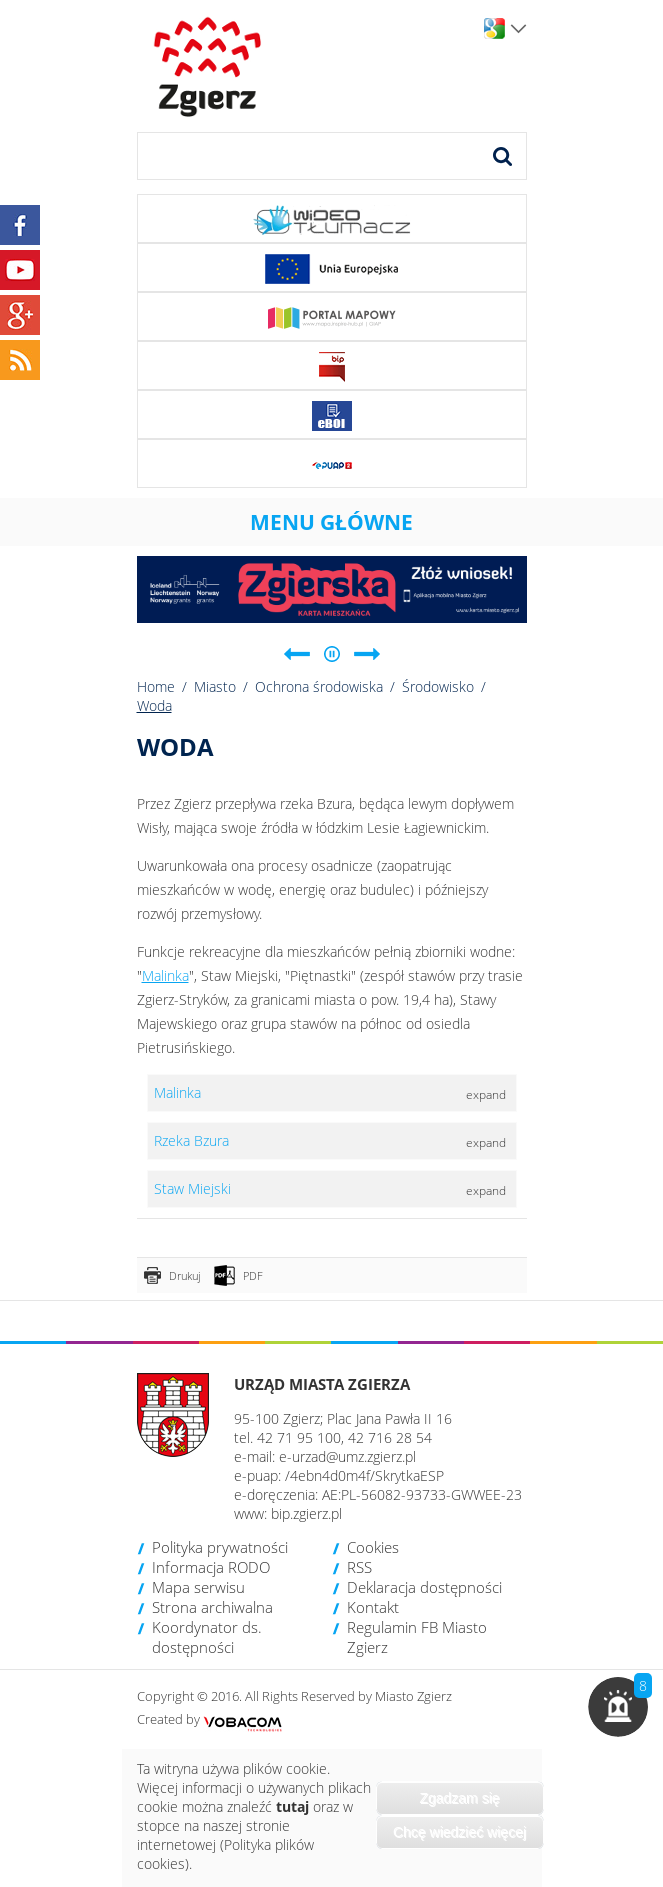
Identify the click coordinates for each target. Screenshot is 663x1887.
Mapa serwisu (198, 1587)
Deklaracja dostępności (424, 1587)
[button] (618, 1707)
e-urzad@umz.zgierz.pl (347, 1456)
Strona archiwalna (212, 1607)
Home (156, 686)
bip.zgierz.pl (306, 1513)
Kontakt (373, 1607)
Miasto (215, 686)
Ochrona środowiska (319, 686)
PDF (253, 1275)
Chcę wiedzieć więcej (459, 1832)
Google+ (20, 315)
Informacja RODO (211, 1567)
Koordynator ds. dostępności (207, 1637)
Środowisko (438, 686)
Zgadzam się (459, 1798)
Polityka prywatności (220, 1547)
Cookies (373, 1547)
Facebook (20, 225)
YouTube (20, 270)
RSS (359, 1567)
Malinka (165, 975)
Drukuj (184, 1275)
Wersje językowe (518, 29)
